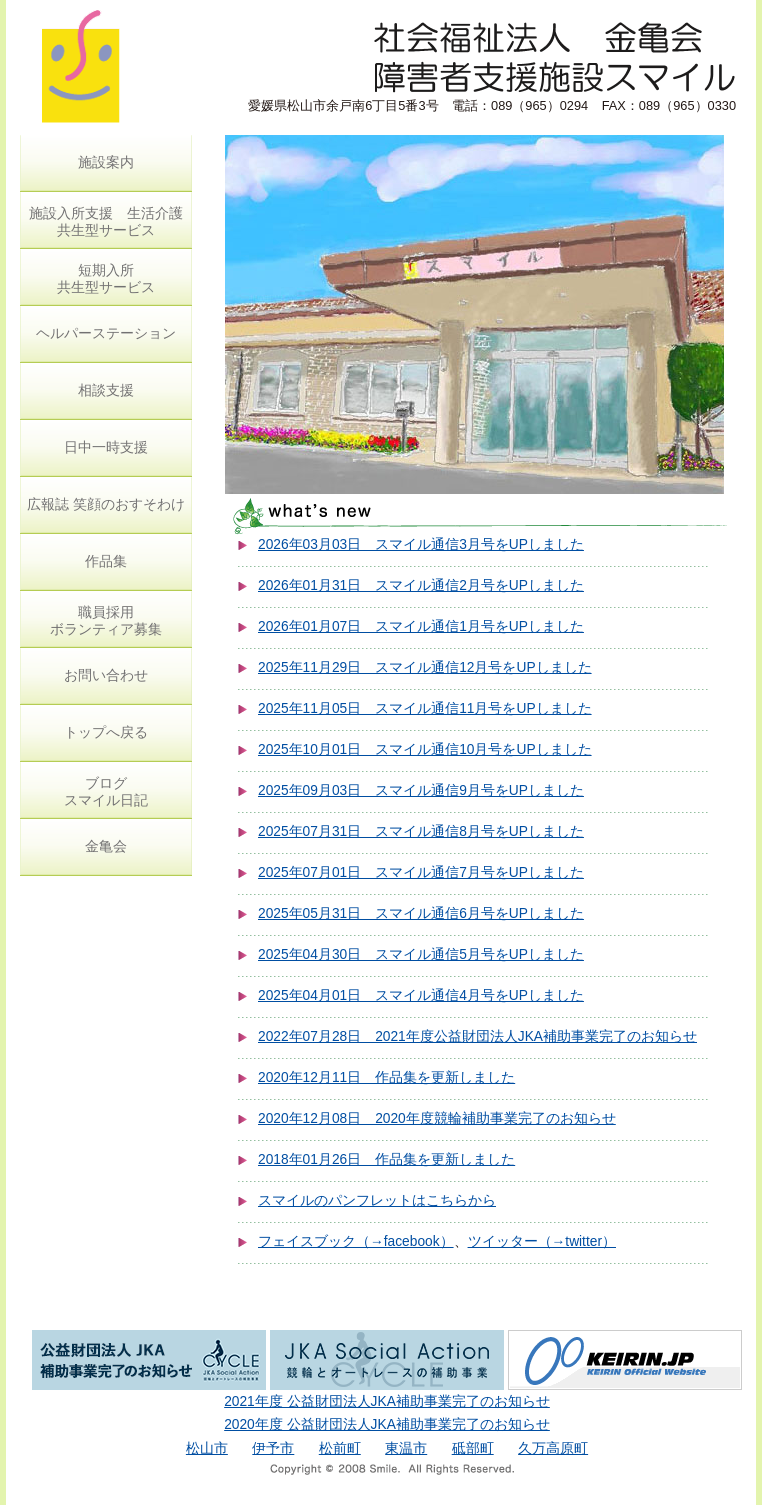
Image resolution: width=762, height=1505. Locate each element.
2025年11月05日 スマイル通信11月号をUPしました (425, 708)
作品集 (106, 561)
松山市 (207, 1448)
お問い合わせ (106, 675)
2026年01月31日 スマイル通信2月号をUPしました (421, 585)
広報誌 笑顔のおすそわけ (106, 504)
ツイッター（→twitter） (542, 1241)
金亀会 (106, 846)
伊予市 (273, 1448)
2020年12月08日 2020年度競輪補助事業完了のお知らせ (437, 1118)
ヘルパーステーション (106, 333)
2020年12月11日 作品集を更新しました (386, 1077)
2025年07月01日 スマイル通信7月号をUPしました (421, 872)
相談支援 (106, 390)
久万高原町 (553, 1448)
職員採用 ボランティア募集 (106, 620)
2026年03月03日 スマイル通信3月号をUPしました (421, 544)
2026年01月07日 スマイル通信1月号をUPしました (421, 626)
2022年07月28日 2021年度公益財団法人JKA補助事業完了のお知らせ (477, 1036)
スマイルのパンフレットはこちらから (377, 1200)
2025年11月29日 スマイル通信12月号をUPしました (425, 667)
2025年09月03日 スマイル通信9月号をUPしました (421, 790)
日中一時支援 (106, 447)
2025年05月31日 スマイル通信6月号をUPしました (421, 913)
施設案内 (106, 162)
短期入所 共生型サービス (106, 278)
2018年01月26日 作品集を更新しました (386, 1159)
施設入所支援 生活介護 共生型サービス (106, 221)
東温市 (406, 1448)
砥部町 (473, 1448)
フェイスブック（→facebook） (356, 1241)
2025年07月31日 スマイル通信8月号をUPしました (421, 831)
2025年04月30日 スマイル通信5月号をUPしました (421, 954)
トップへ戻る (106, 732)
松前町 (340, 1448)
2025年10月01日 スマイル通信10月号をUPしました (425, 749)
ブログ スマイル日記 (106, 791)
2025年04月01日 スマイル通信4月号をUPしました (421, 995)
